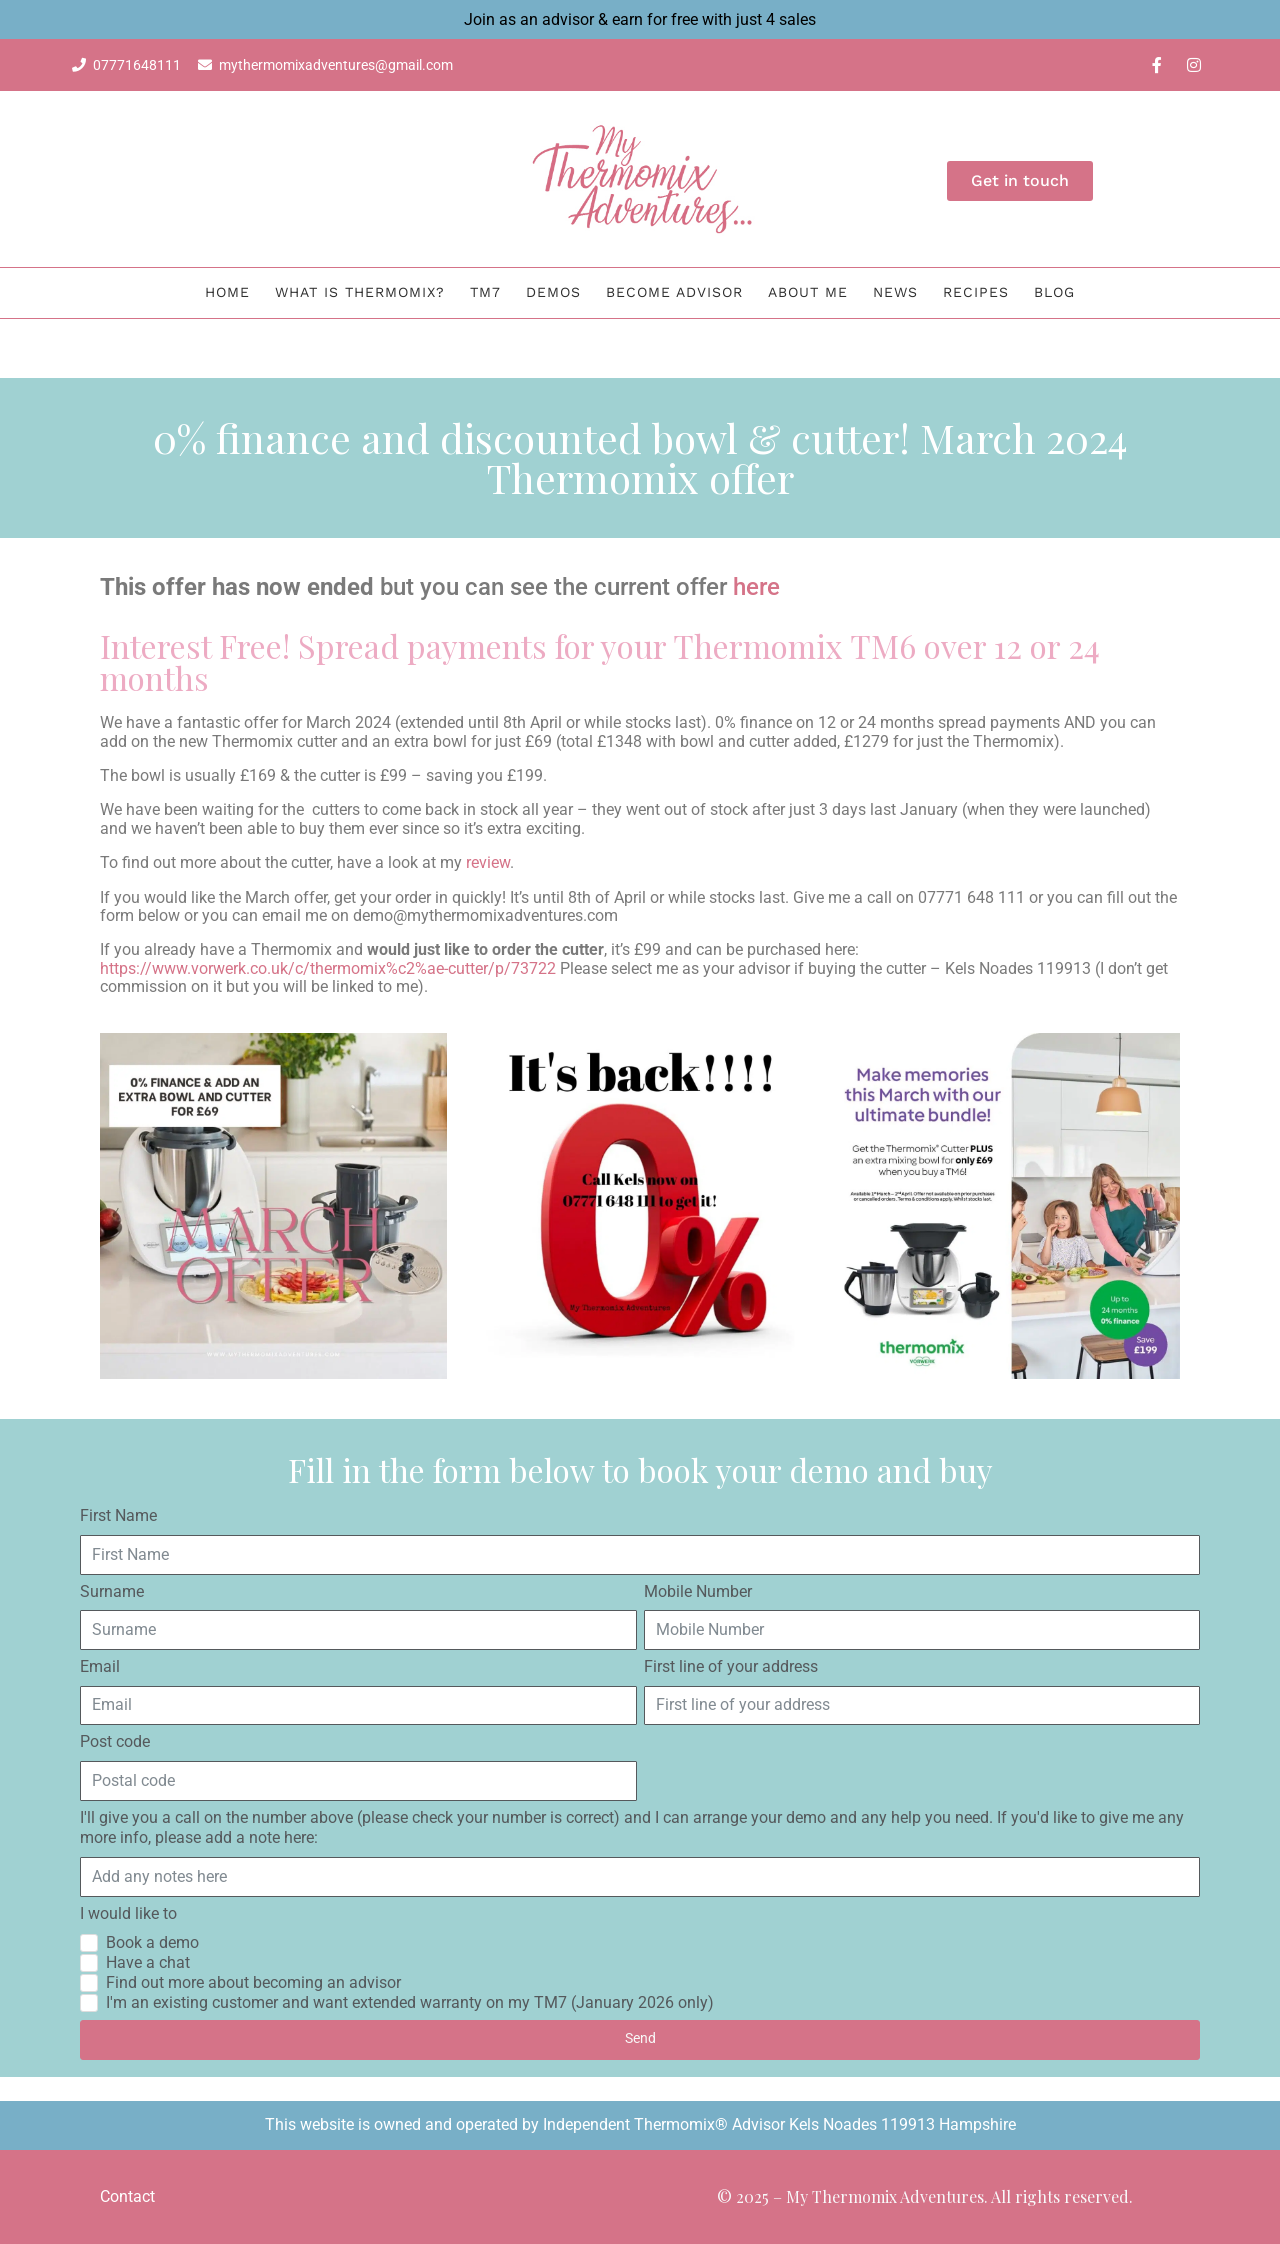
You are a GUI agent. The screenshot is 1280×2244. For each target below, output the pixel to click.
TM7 (485, 292)
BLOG (1054, 292)
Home (227, 292)
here (756, 587)
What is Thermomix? (360, 292)
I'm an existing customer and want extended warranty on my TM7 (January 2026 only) (410, 2002)
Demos (553, 292)
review (488, 862)
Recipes (976, 292)
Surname (112, 1591)
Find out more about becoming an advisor (253, 1982)
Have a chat (148, 1962)
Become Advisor (674, 292)
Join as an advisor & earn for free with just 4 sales (640, 19)
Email (100, 1666)
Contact (127, 2196)
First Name (118, 1515)
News (895, 292)
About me (808, 292)
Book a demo (152, 1942)
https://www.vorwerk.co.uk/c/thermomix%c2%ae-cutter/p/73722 (328, 968)
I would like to (128, 1913)
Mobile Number (698, 1591)
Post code (115, 1741)
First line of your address (731, 1666)
